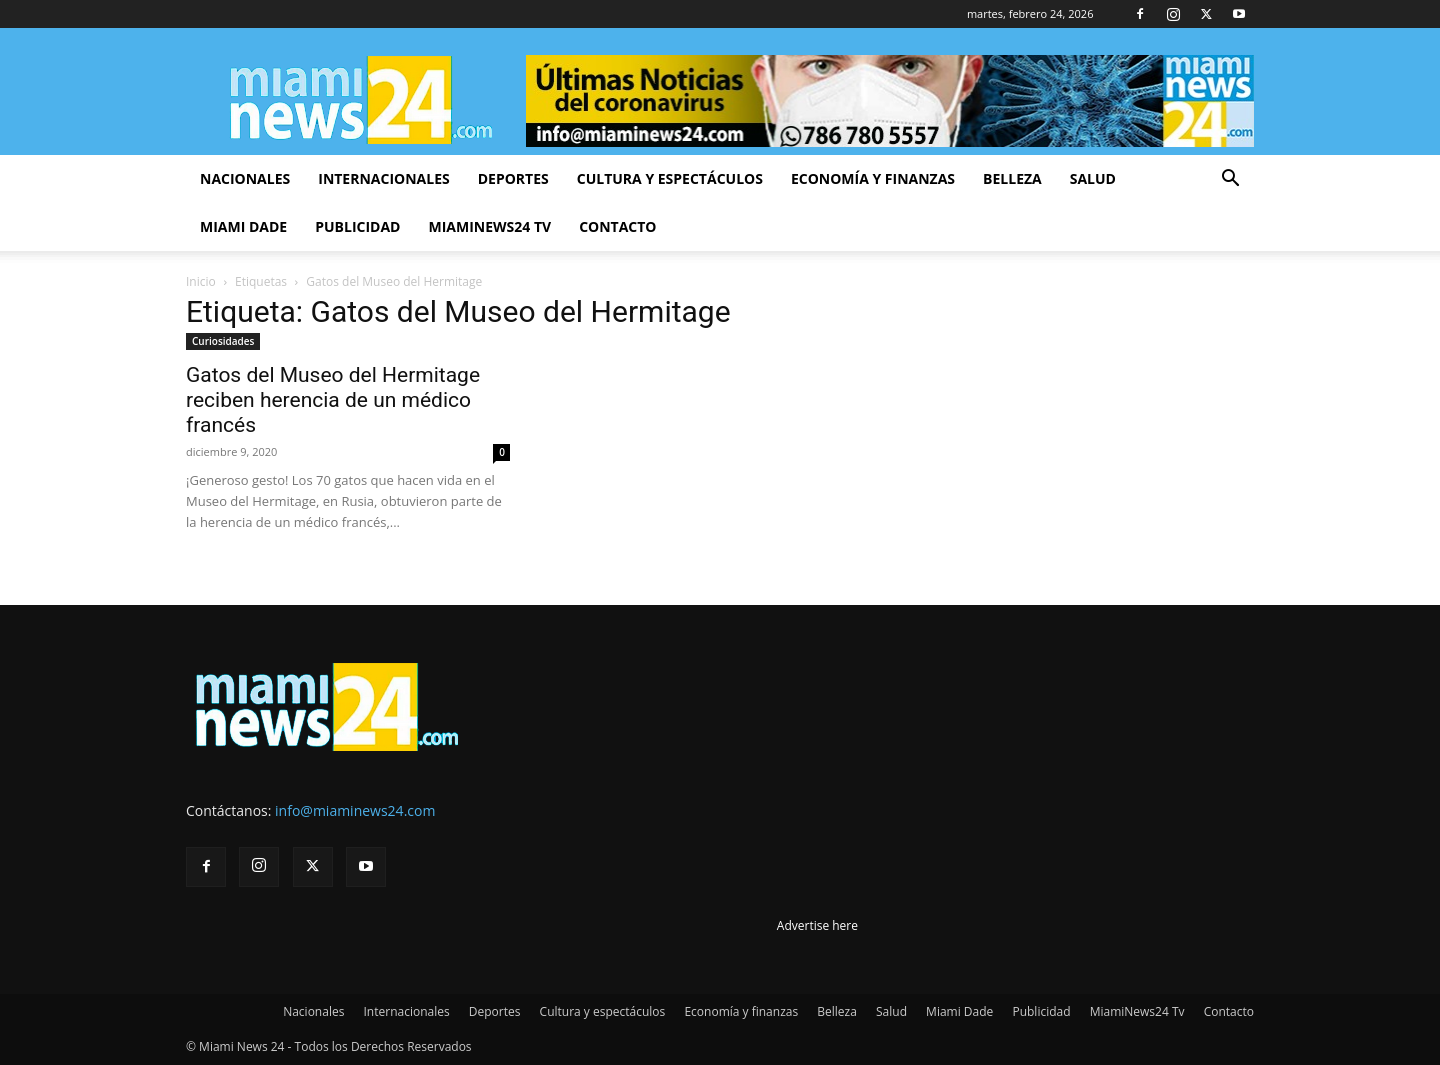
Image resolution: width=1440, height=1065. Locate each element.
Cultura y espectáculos (670, 178)
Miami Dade (243, 226)
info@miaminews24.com (355, 810)
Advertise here (817, 925)
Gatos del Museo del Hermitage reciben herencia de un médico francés (333, 400)
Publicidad (357, 226)
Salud (1093, 178)
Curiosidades (223, 341)
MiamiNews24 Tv (489, 226)
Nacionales (245, 178)
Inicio (201, 281)
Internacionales (383, 178)
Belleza (1012, 178)
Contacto (617, 226)
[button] (1230, 180)
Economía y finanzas (873, 178)
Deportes (513, 178)
